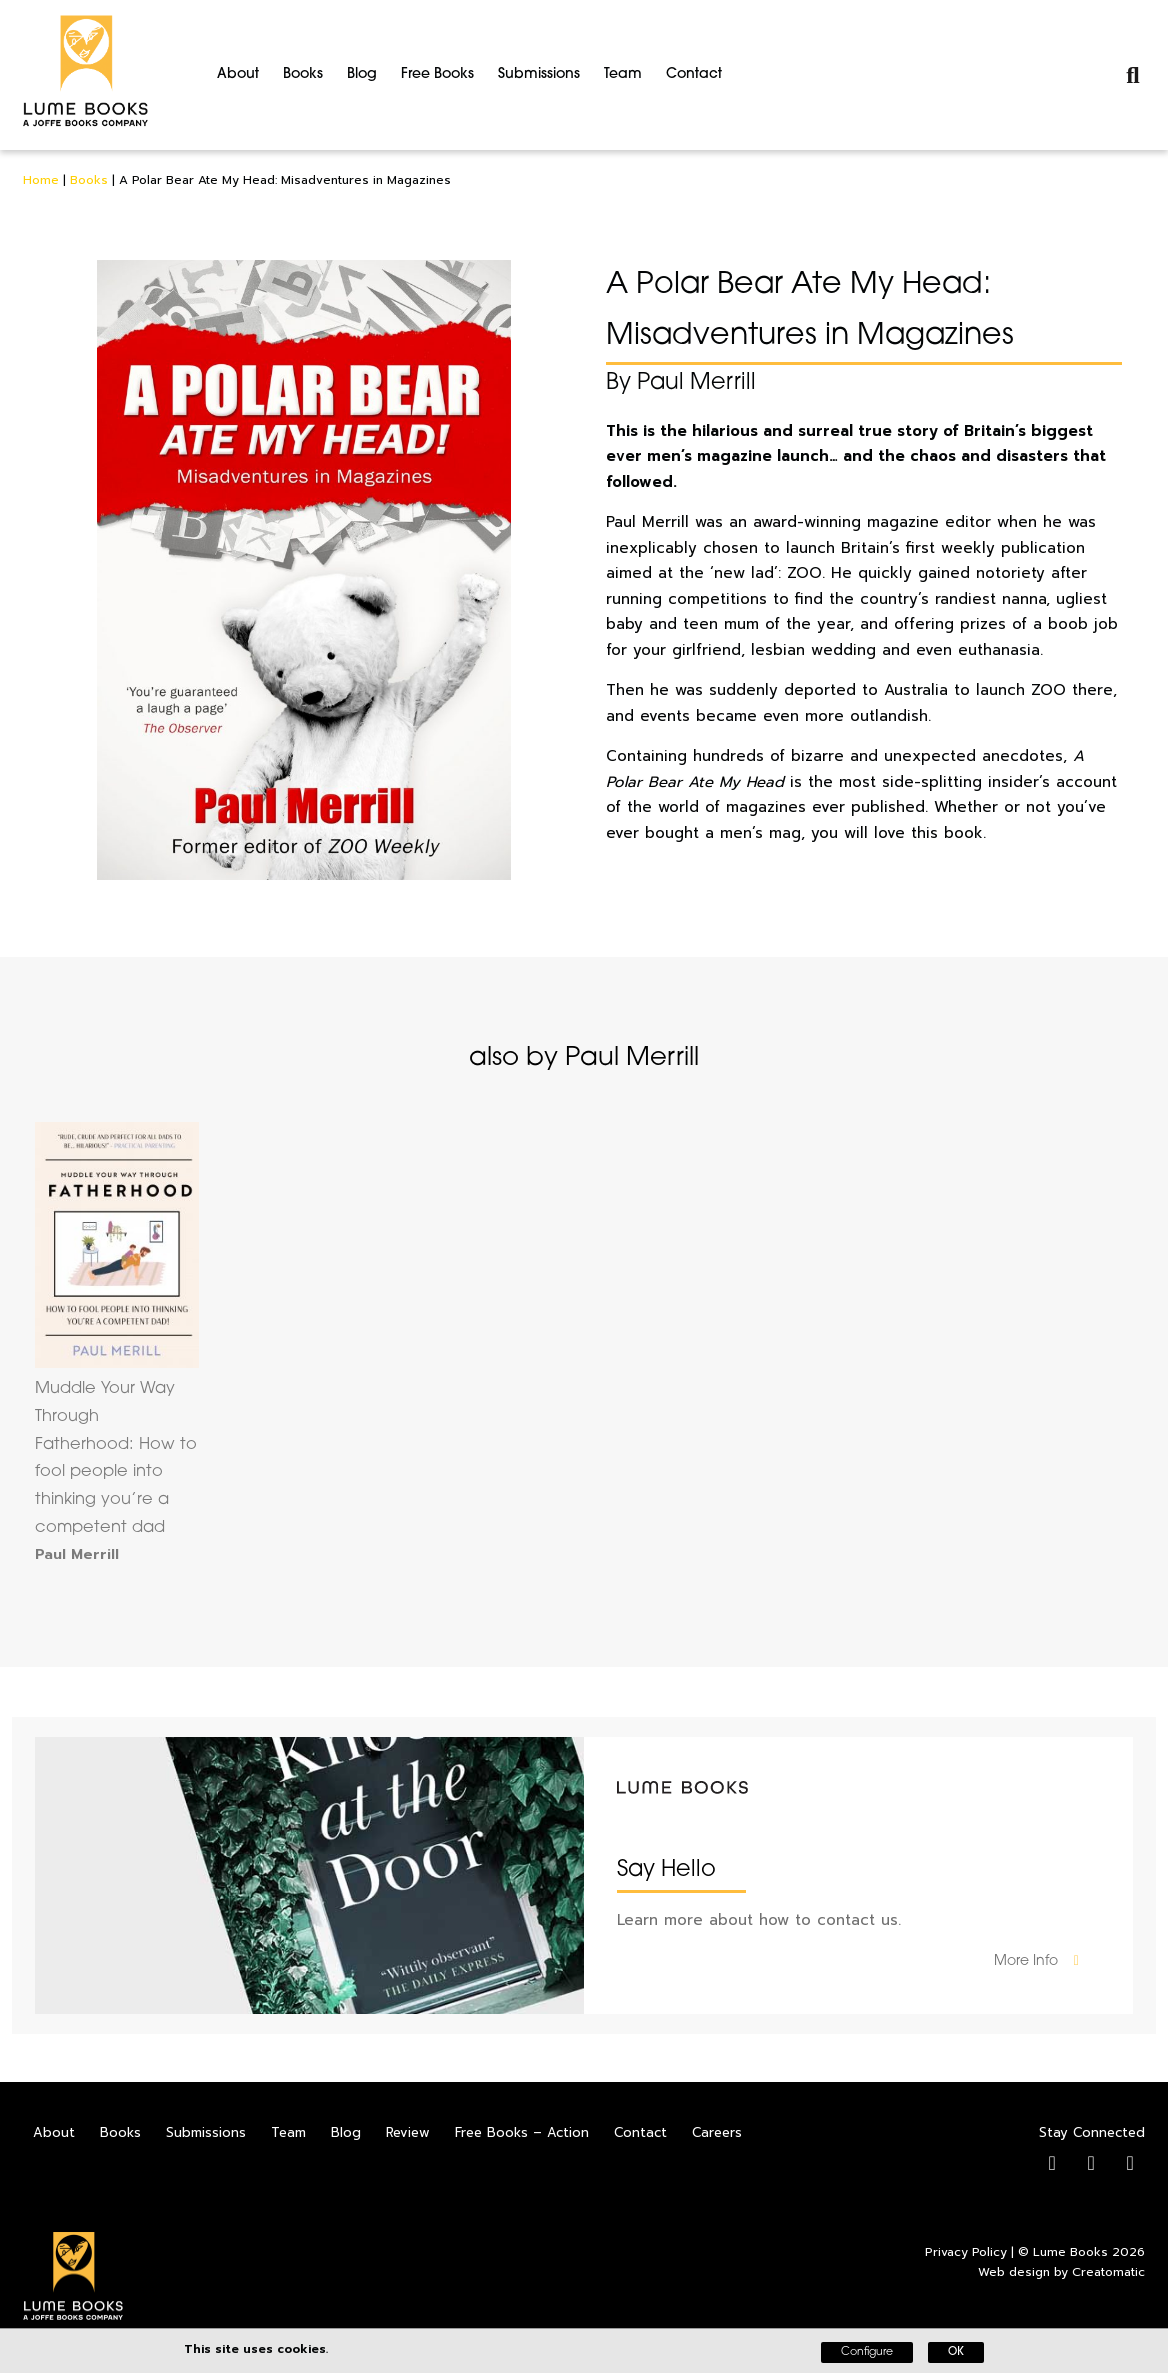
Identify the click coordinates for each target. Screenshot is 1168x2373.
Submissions (539, 74)
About (238, 74)
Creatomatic (1108, 2272)
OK (956, 2352)
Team (623, 74)
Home (41, 180)
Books (303, 74)
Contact (694, 74)
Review (408, 2132)
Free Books (437, 74)
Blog (362, 74)
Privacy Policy (966, 2252)
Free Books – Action (522, 2132)
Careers (717, 2132)
